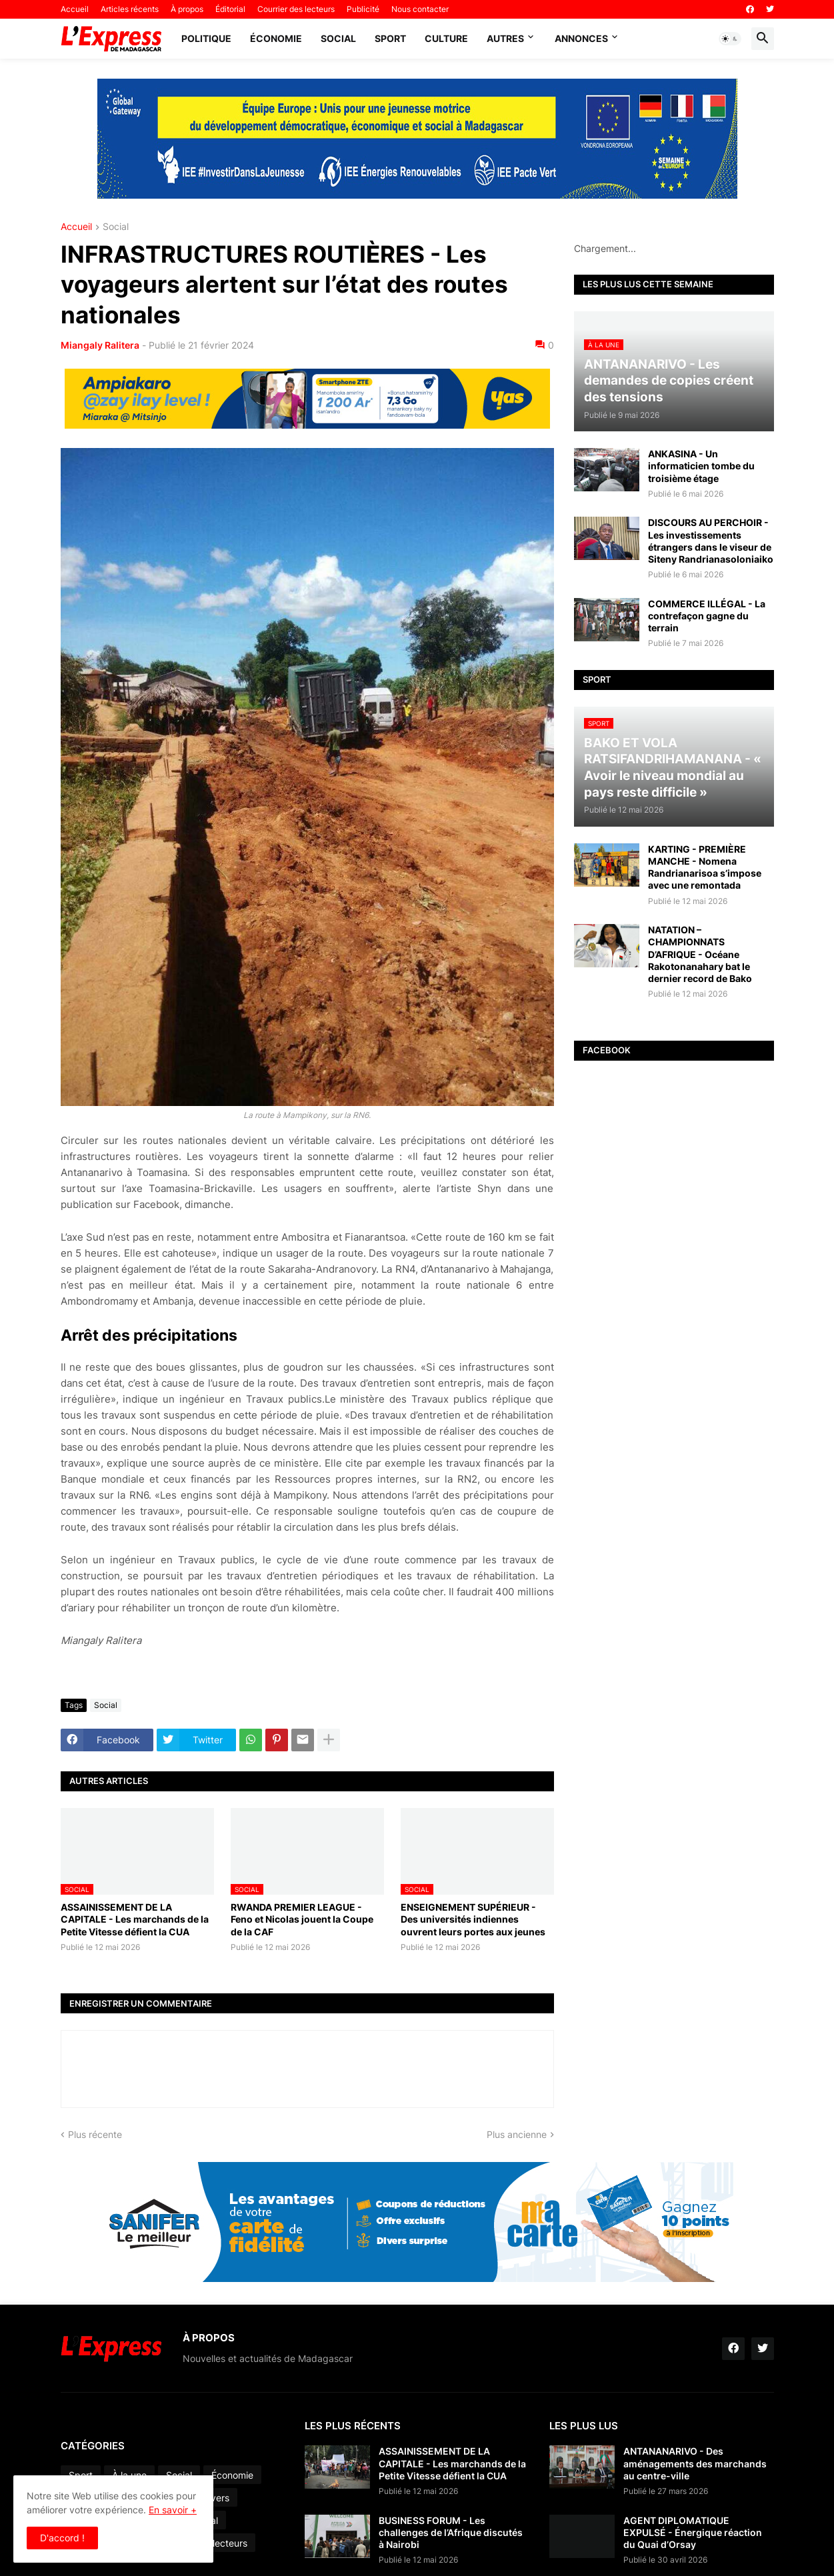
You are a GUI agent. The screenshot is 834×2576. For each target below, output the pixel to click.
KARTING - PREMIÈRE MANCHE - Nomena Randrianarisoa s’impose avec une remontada (704, 867)
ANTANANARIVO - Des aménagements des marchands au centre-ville (695, 2463)
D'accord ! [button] (62, 2537)
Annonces (581, 38)
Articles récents (130, 9)
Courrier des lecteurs (296, 9)
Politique (206, 38)
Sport (390, 38)
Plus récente (95, 2134)
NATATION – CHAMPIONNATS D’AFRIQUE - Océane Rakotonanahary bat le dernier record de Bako (700, 954)
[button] (730, 38)
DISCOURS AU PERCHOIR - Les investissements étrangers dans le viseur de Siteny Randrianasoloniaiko (710, 541)
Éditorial (230, 9)
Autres (505, 38)
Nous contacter (420, 9)
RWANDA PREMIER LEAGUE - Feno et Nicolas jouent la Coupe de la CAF (302, 1919)
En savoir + (173, 2509)
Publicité (363, 9)
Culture (446, 38)
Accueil (75, 9)
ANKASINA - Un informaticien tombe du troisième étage (701, 465)
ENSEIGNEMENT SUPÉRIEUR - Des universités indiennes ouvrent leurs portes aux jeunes (473, 1919)
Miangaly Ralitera (100, 345)
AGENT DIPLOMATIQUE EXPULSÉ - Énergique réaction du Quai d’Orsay (692, 2532)
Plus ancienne (517, 2134)
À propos (187, 9)
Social (338, 38)
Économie (276, 38)
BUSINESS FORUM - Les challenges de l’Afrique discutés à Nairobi (451, 2532)
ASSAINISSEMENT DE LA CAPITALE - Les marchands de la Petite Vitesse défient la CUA (135, 1919)
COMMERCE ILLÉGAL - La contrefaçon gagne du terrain (706, 615)
